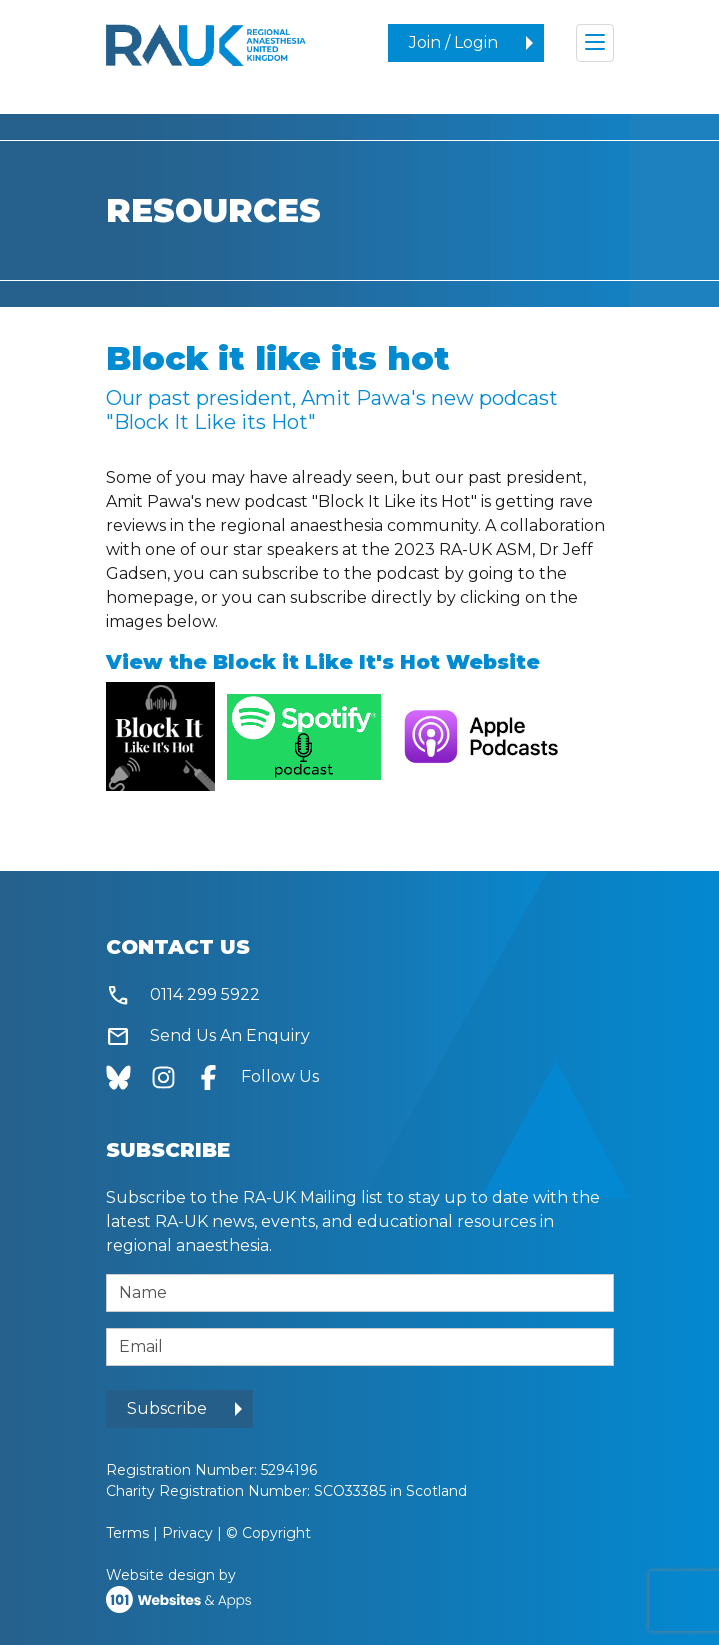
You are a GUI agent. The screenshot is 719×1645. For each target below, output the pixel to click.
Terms (127, 1533)
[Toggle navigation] (595, 43)
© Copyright (268, 1533)
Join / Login (453, 42)
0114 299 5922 (183, 995)
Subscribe (167, 1408)
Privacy (187, 1533)
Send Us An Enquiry (208, 1036)
